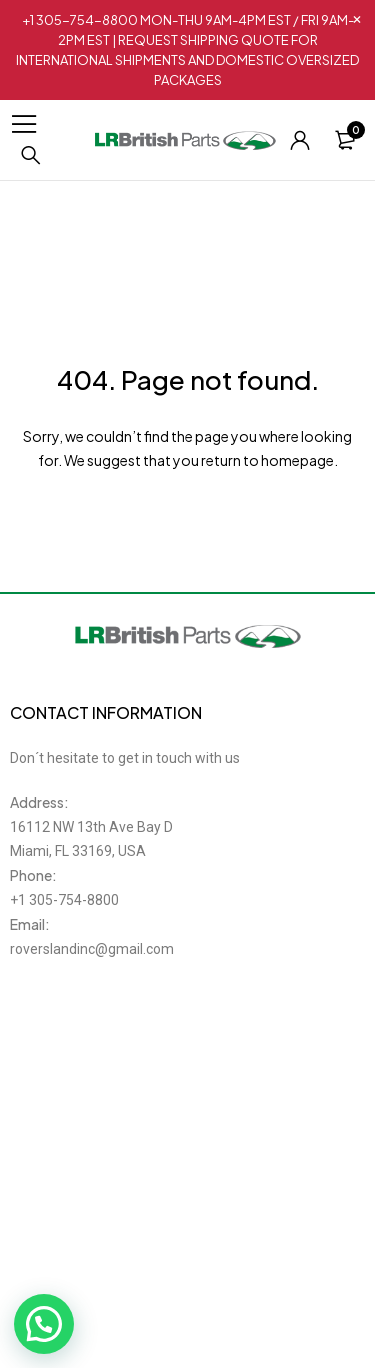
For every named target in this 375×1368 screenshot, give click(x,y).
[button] (44, 1324)
